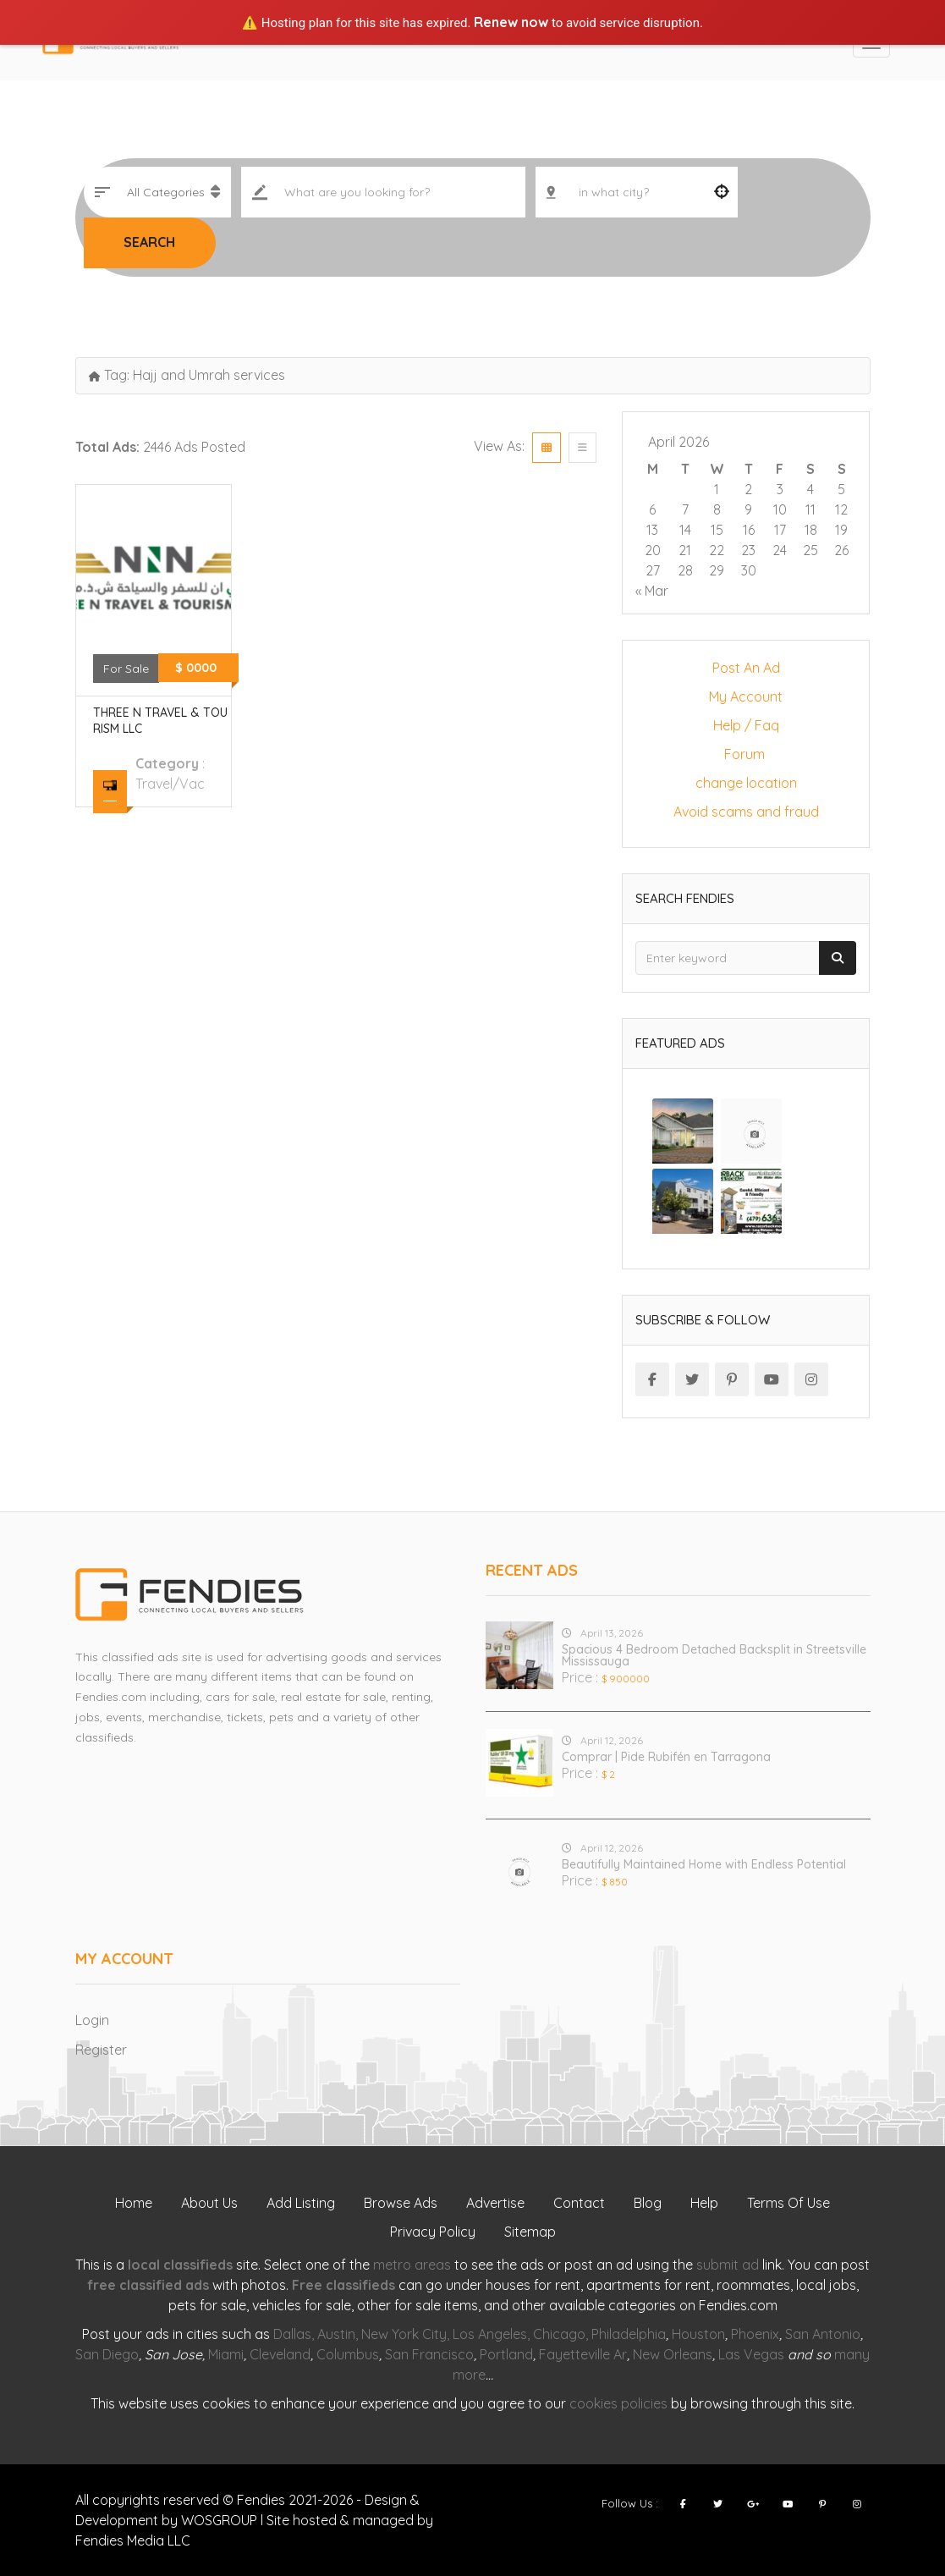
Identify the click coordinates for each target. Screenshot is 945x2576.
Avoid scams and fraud (746, 811)
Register (101, 2049)
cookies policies (618, 2403)
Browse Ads (400, 2202)
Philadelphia (628, 2334)
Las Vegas (751, 2354)
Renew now (511, 22)
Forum (746, 754)
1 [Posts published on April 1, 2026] (716, 489)
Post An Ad (746, 667)
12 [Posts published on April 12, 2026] (841, 509)
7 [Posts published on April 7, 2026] (685, 509)
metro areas (412, 2264)
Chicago (559, 2334)
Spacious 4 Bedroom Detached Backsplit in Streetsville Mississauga (714, 1655)
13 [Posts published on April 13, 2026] (652, 529)
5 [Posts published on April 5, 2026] (841, 489)
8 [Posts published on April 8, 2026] (717, 509)
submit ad (727, 2264)
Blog (648, 2202)
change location (746, 782)
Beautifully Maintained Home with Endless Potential (704, 1864)
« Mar (651, 590)
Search (149, 242)
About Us (209, 2202)
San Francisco (429, 2354)
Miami (226, 2354)
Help (704, 2202)
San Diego (107, 2354)
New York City (404, 2334)
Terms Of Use (788, 2202)
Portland (506, 2354)
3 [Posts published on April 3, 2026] (780, 489)
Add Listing (300, 2202)
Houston (698, 2334)
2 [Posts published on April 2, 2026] (748, 489)
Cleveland (280, 2354)
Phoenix (755, 2334)
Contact (579, 2202)
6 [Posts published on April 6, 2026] (652, 509)
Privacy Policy (432, 2231)
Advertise (495, 2202)
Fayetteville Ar (583, 2354)
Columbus (347, 2354)
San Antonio (822, 2334)
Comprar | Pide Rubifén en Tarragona (666, 1756)
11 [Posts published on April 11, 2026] (810, 509)
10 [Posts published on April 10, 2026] (780, 509)
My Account (746, 696)
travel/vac (170, 783)
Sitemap (530, 2231)
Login (92, 2020)
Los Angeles (490, 2334)
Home (133, 2202)
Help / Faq (746, 725)
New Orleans (672, 2354)
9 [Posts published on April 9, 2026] (748, 509)
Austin (336, 2334)
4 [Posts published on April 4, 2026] (810, 489)
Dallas (292, 2334)
